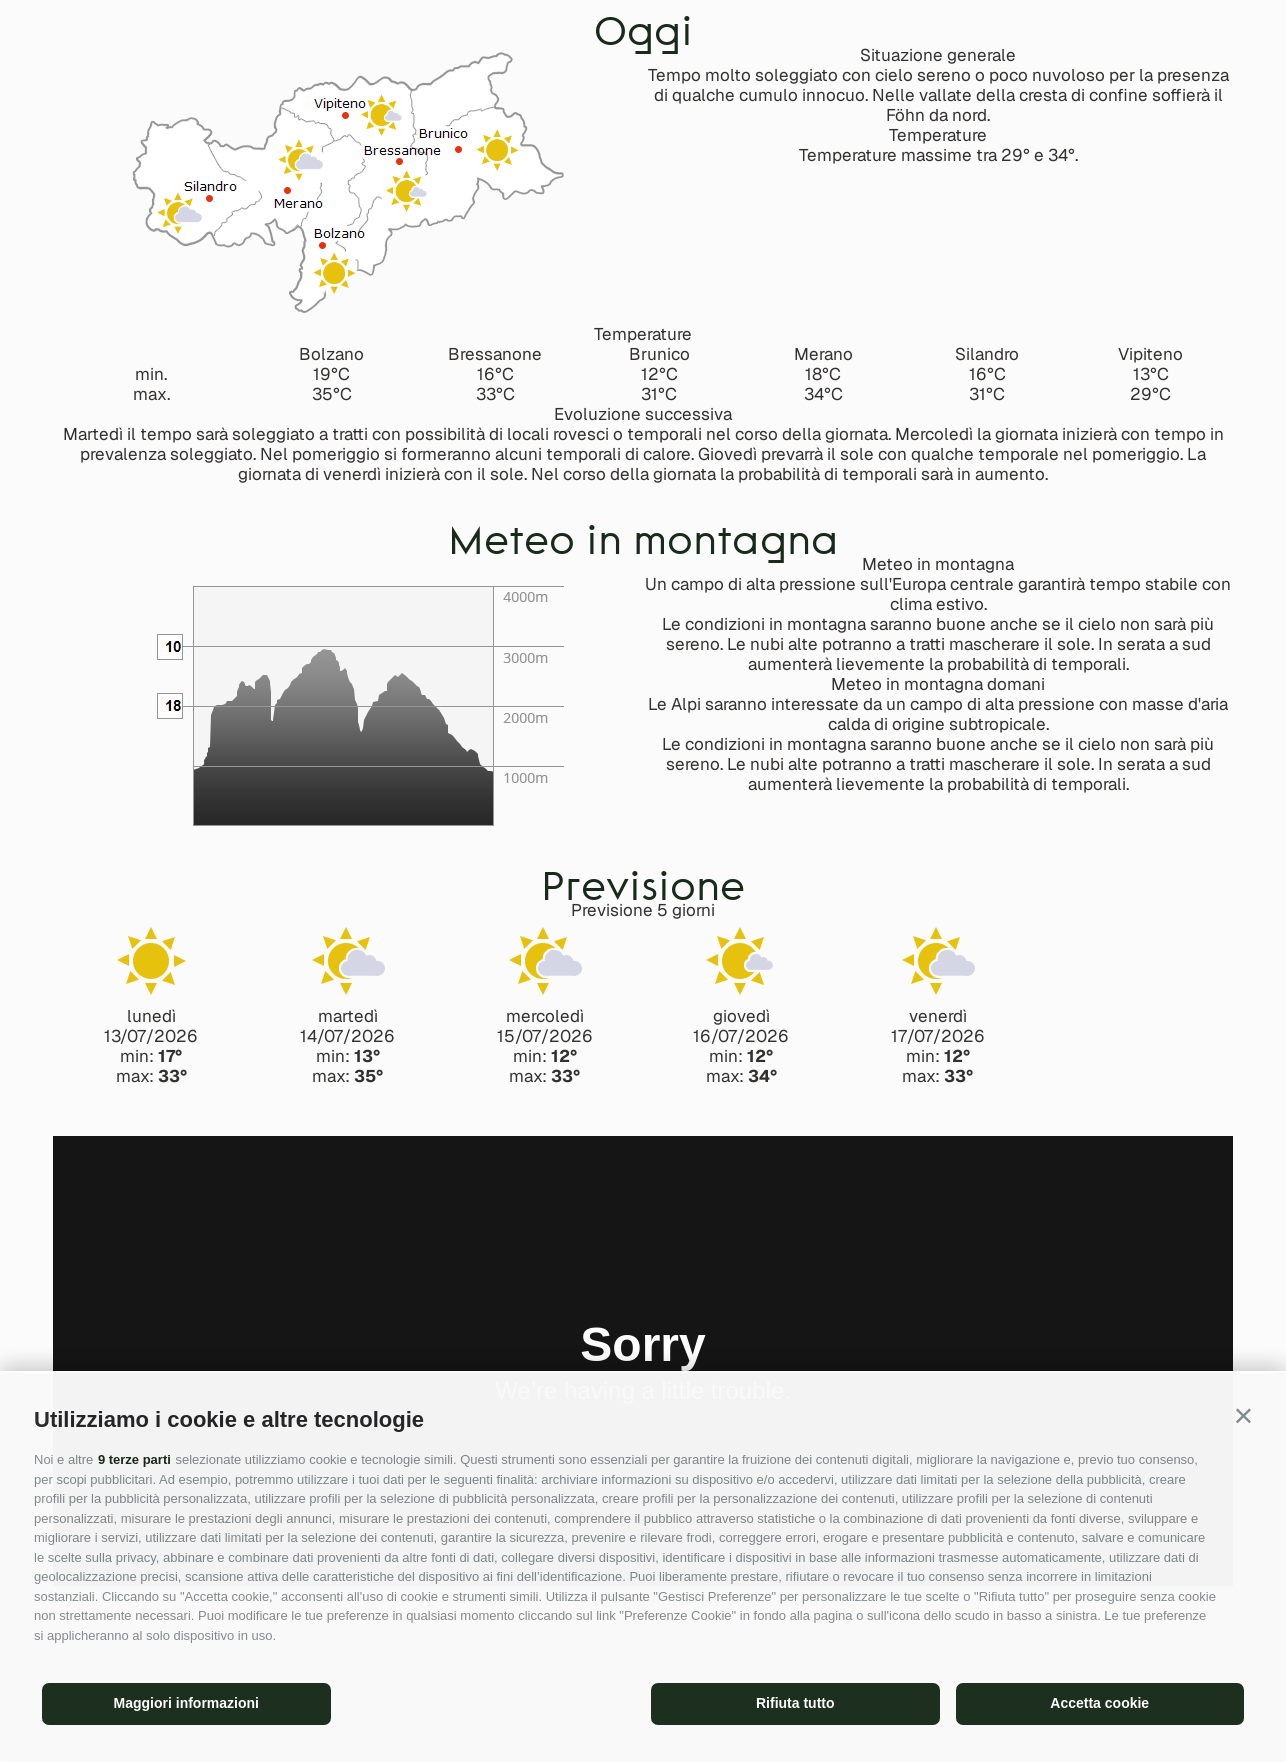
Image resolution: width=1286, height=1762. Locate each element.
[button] (1243, 1415)
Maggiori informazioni (186, 1703)
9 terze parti (134, 1459)
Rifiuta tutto (795, 1703)
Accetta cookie (1099, 1703)
